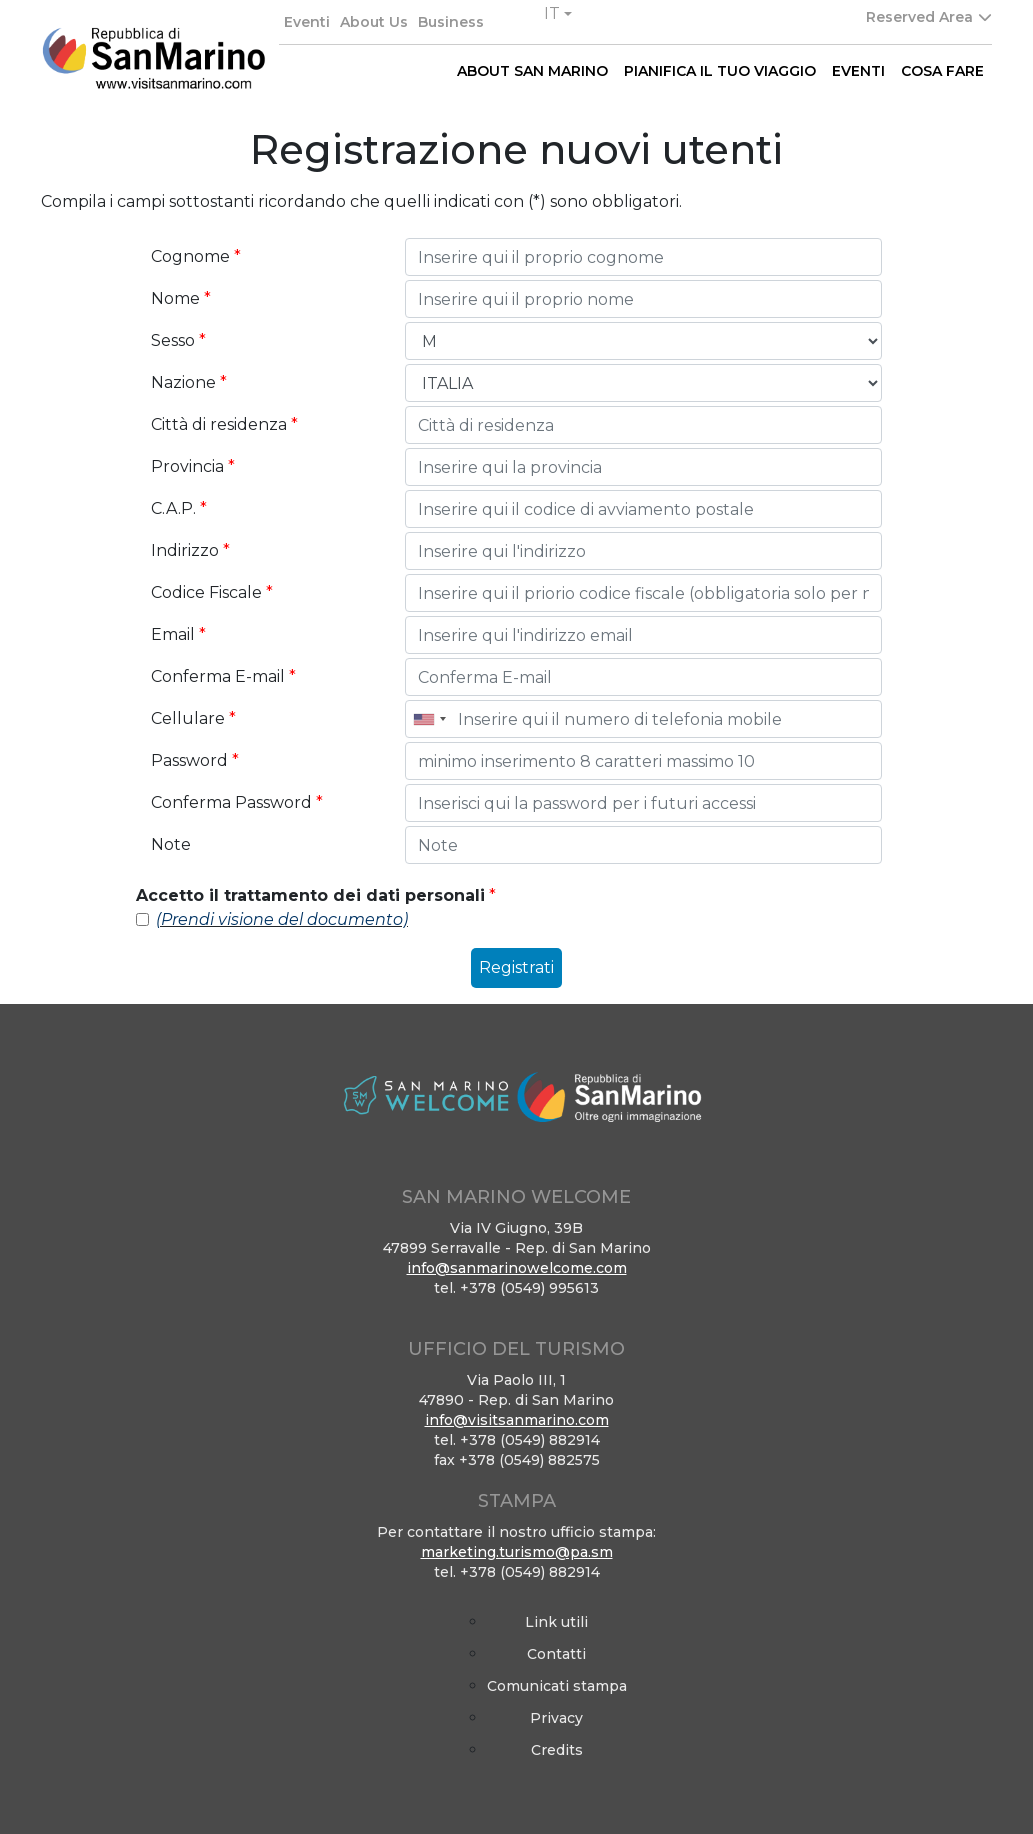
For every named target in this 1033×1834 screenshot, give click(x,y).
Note (171, 844)
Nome (181, 298)
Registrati (516, 967)
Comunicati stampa (557, 1686)
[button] (558, 14)
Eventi (307, 22)
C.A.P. (179, 508)
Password (195, 760)
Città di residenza (224, 424)
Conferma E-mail (223, 676)
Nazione (189, 382)
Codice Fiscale (212, 592)
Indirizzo (190, 550)
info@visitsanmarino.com (517, 1420)
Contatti (556, 1654)
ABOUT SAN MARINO (532, 71)
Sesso (178, 340)
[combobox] (429, 719)
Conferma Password (237, 802)
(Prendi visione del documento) (282, 919)
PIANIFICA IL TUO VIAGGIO (720, 71)
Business (451, 22)
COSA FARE (942, 71)
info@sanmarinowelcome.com (517, 1268)
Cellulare (193, 718)
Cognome (196, 256)
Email (178, 634)
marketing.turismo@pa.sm (517, 1552)
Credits (557, 1750)
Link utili (556, 1622)
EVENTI (858, 71)
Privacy (556, 1718)
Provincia (193, 466)
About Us (374, 22)
